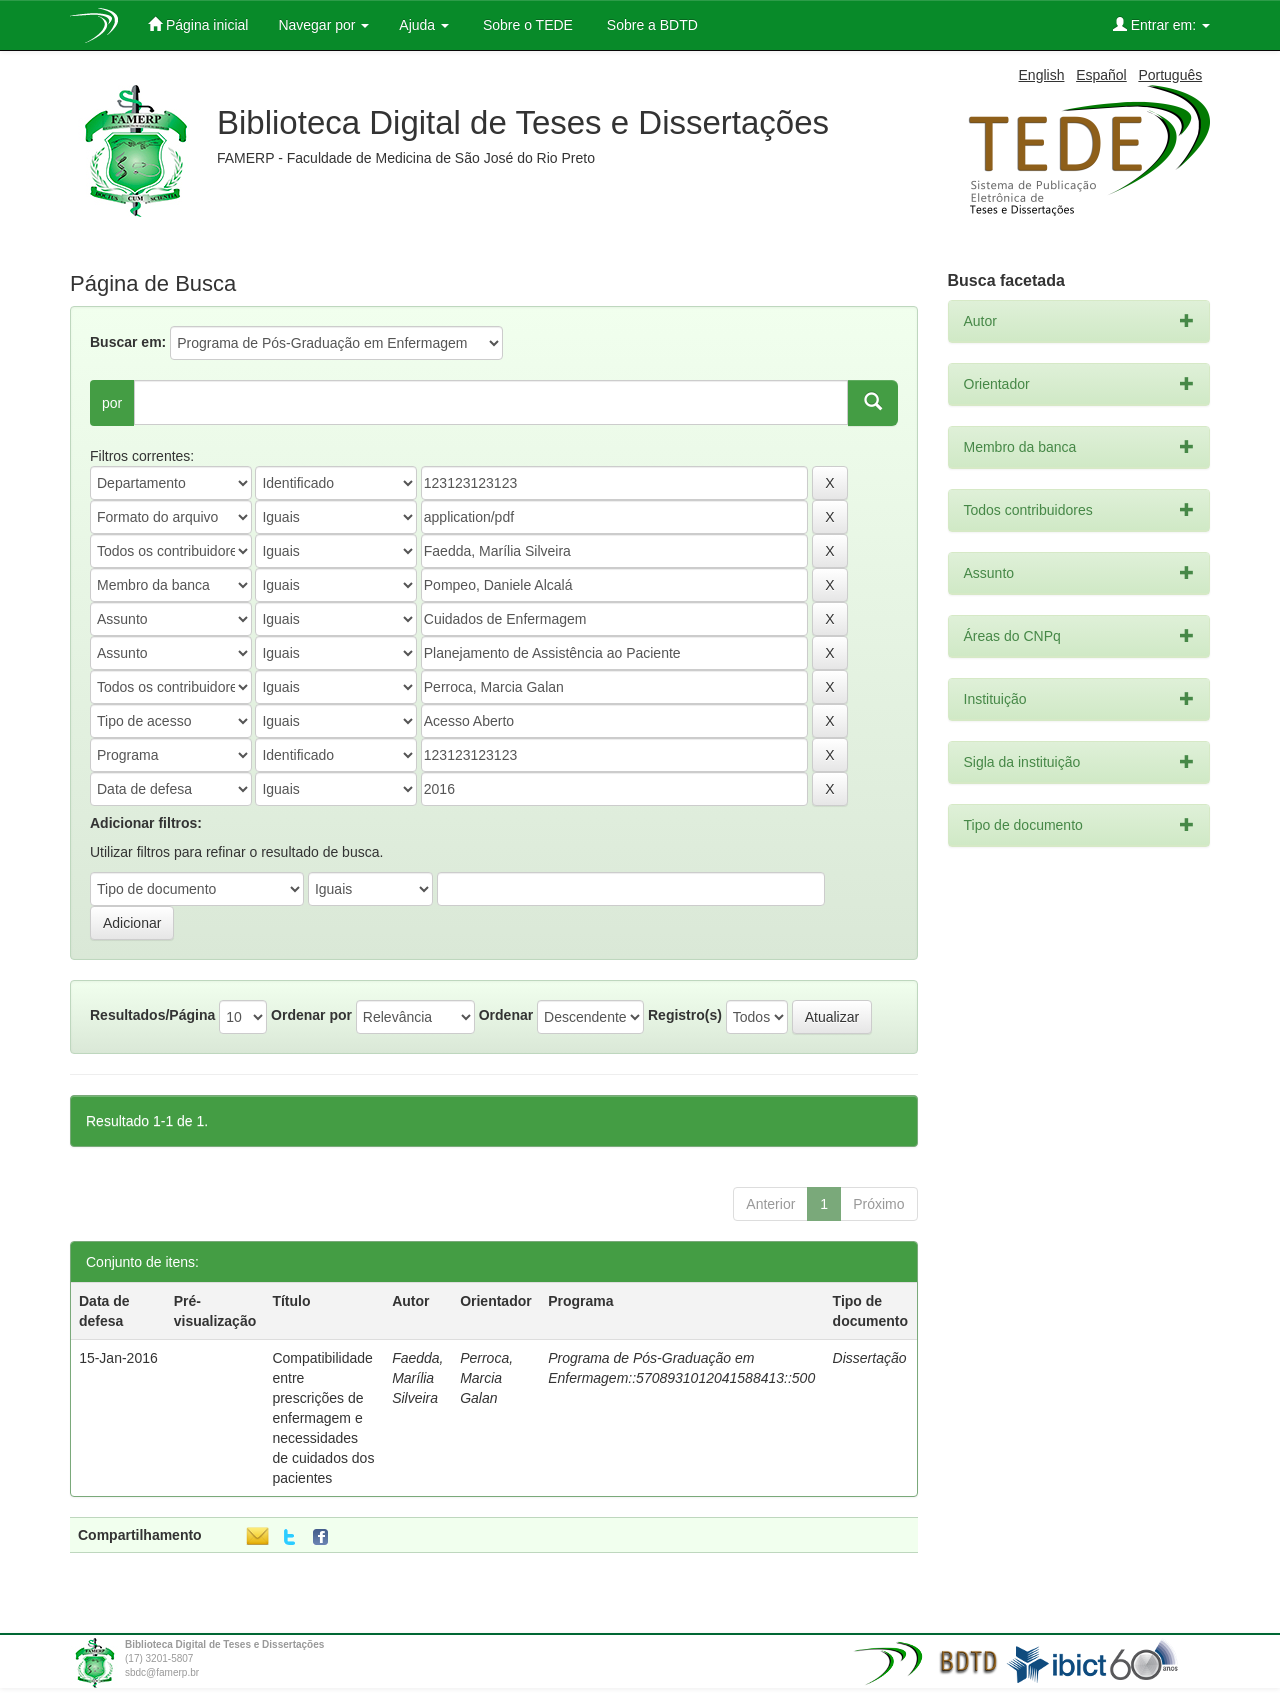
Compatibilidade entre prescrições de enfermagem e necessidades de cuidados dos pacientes (323, 1418)
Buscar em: (128, 342)
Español (1101, 75)
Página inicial (198, 24)
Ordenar (506, 1015)
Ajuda (424, 25)
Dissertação (870, 1358)
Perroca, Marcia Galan (486, 1378)
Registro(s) (685, 1015)
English (1042, 75)
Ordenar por (311, 1015)
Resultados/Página (152, 1015)
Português (1170, 75)
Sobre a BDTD (650, 25)
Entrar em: (1161, 24)
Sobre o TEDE (526, 25)
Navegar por (323, 25)
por (112, 403)
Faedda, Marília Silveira (417, 1378)
